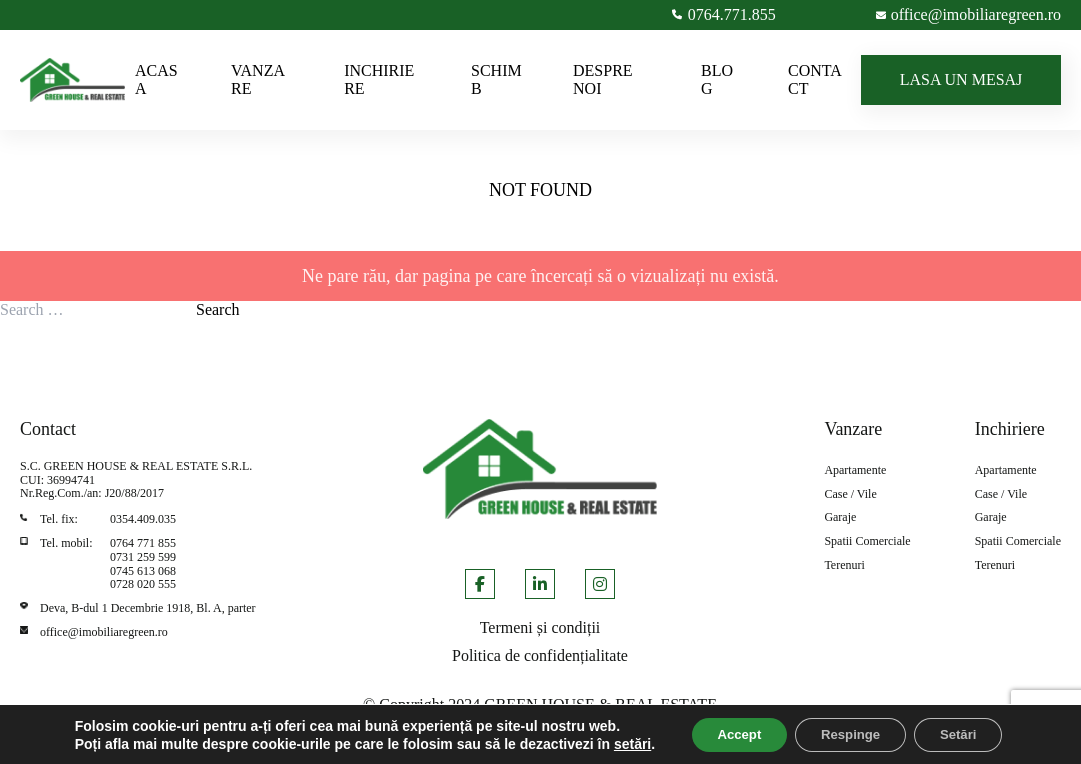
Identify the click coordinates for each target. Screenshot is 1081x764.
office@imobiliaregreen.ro (104, 632)
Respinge (838, 727)
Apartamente (855, 470)
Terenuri (844, 565)
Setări (957, 727)
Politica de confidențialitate (540, 655)
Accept (715, 727)
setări (88, 745)
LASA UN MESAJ (961, 79)
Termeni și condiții (540, 627)
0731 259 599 (143, 557)
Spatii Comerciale (867, 541)
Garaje (840, 517)
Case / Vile (850, 494)
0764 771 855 (143, 543)
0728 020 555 (143, 584)
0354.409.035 (143, 519)
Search (218, 309)
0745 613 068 (143, 571)
